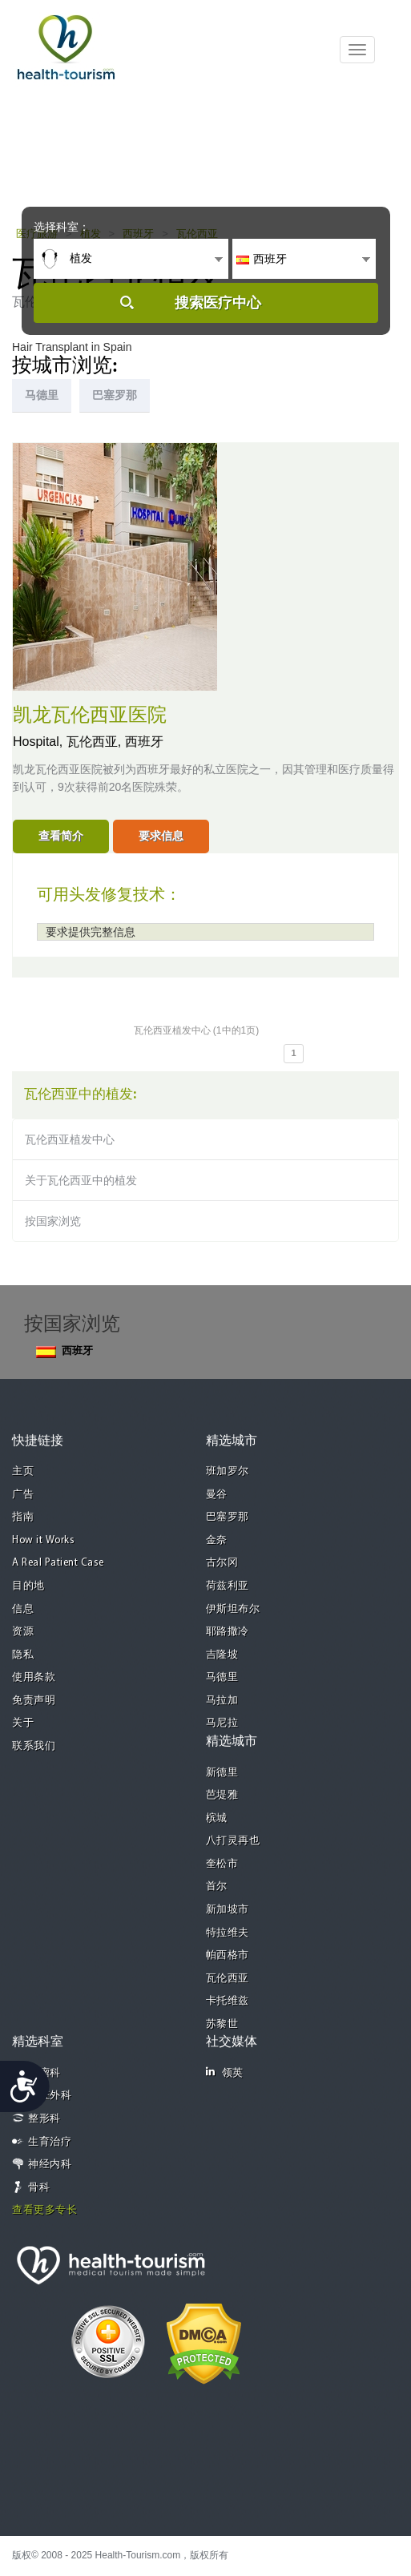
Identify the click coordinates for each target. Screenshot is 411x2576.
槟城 (217, 1818)
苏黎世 (222, 2024)
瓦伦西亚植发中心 (70, 1139)
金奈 (217, 1540)
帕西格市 (227, 1955)
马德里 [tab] (41, 395)
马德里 (222, 1677)
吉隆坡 (222, 1655)
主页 (23, 1471)
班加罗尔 (227, 1471)
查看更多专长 (44, 2210)
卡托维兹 (227, 2001)
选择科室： (62, 226)
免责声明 (33, 1700)
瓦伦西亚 (227, 1978)
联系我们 (33, 1746)
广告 (23, 1495)
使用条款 (33, 1677)
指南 (23, 1517)
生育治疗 (49, 2142)
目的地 (28, 1586)
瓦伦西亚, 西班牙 (114, 741)
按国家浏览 (53, 1221)
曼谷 (217, 1495)
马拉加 (222, 1700)
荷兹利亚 (227, 1586)
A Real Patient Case (58, 1563)
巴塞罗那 (227, 1517)
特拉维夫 (227, 1933)
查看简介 (60, 835)
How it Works (43, 1540)
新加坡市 (227, 1910)
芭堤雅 (222, 1795)
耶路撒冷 (227, 1632)
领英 (225, 2072)
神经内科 (49, 2164)
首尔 (217, 1886)
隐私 (23, 1655)
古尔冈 (222, 1563)
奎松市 (222, 1864)
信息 (23, 1609)
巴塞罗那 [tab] (114, 395)
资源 (23, 1632)
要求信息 (161, 835)
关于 (23, 1723)
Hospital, (39, 741)
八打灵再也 (233, 1841)
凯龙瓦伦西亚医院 (90, 715)
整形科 (44, 2119)
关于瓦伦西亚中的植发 (81, 1180)
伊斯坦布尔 (233, 1609)
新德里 (222, 1773)
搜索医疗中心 (218, 303)
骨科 (39, 2188)
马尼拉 (222, 1723)
